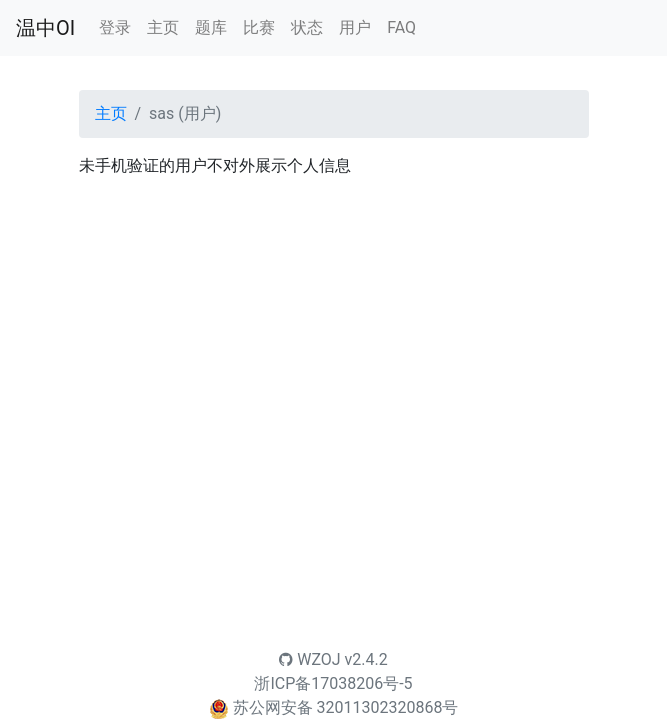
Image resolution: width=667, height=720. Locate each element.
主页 (163, 27)
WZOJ (309, 659)
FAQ (401, 27)
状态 (307, 27)
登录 (115, 27)
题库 (211, 27)
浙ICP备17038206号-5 (333, 683)
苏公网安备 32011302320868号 (346, 707)
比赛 (259, 27)
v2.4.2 (366, 659)
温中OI (45, 28)
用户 (355, 27)
